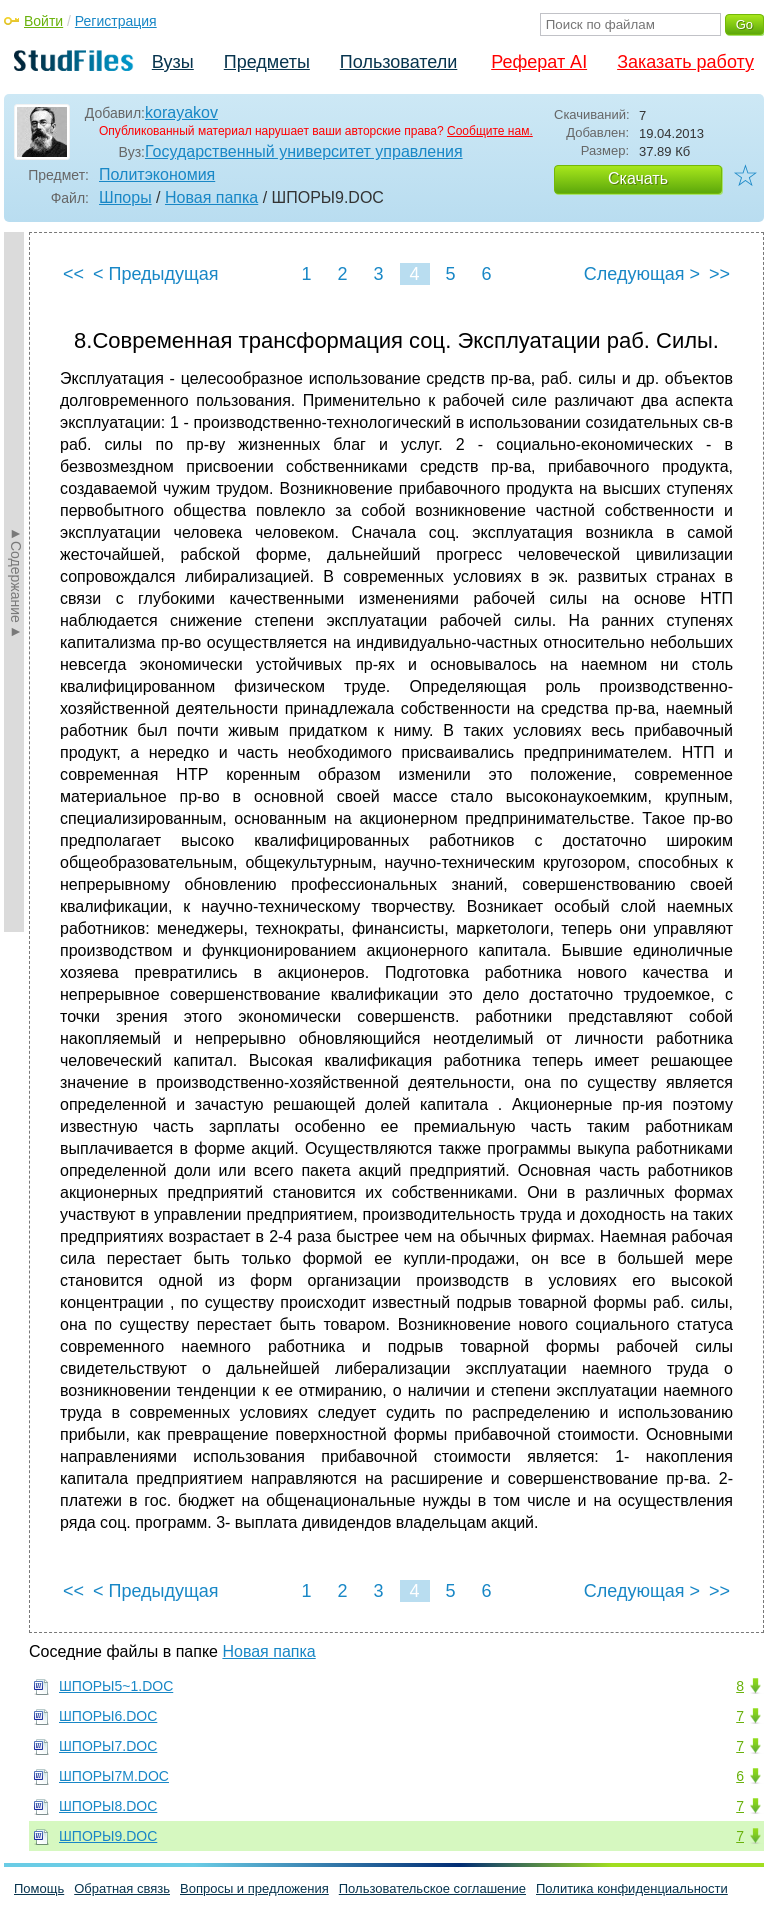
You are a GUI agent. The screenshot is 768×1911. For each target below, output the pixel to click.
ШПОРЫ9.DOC (108, 1836)
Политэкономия (157, 174)
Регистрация (116, 21)
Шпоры (125, 197)
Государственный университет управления (304, 151)
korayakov (181, 112)
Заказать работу (685, 62)
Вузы (173, 62)
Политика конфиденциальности (632, 1888)
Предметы (267, 62)
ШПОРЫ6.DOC (108, 1716)
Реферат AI (539, 62)
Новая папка (211, 197)
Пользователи (398, 62)
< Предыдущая (156, 274)
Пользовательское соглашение (432, 1888)
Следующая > (642, 274)
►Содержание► (16, 582)
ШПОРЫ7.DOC (108, 1746)
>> (719, 274)
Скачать (638, 178)
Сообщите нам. (490, 131)
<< (73, 274)
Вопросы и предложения (254, 1888)
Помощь (39, 1888)
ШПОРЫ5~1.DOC (116, 1686)
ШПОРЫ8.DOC (108, 1806)
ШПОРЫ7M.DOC (114, 1776)
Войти (43, 21)
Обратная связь (122, 1888)
